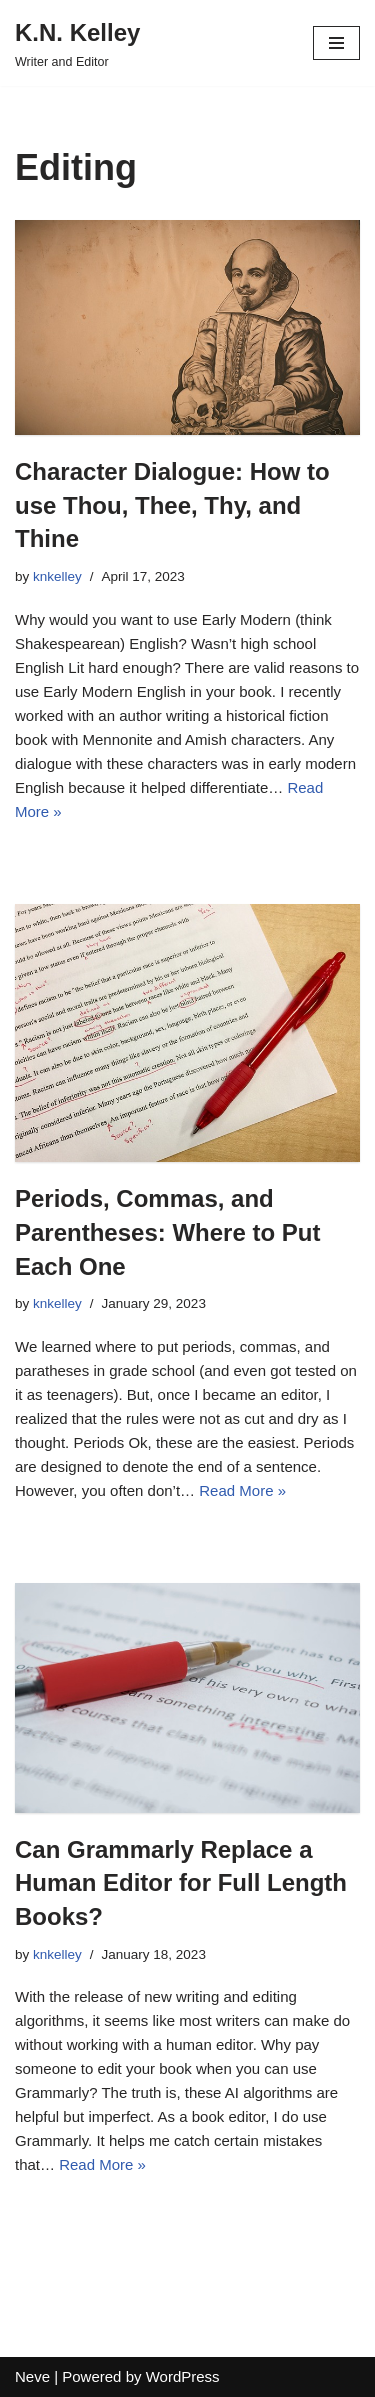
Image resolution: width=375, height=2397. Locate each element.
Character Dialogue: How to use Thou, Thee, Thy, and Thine (172, 505)
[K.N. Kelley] (77, 43)
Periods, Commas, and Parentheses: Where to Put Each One (167, 1232)
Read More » (242, 1490)
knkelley (57, 576)
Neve (32, 2376)
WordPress (183, 2376)
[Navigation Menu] (336, 43)
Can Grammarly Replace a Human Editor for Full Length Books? (181, 1883)
